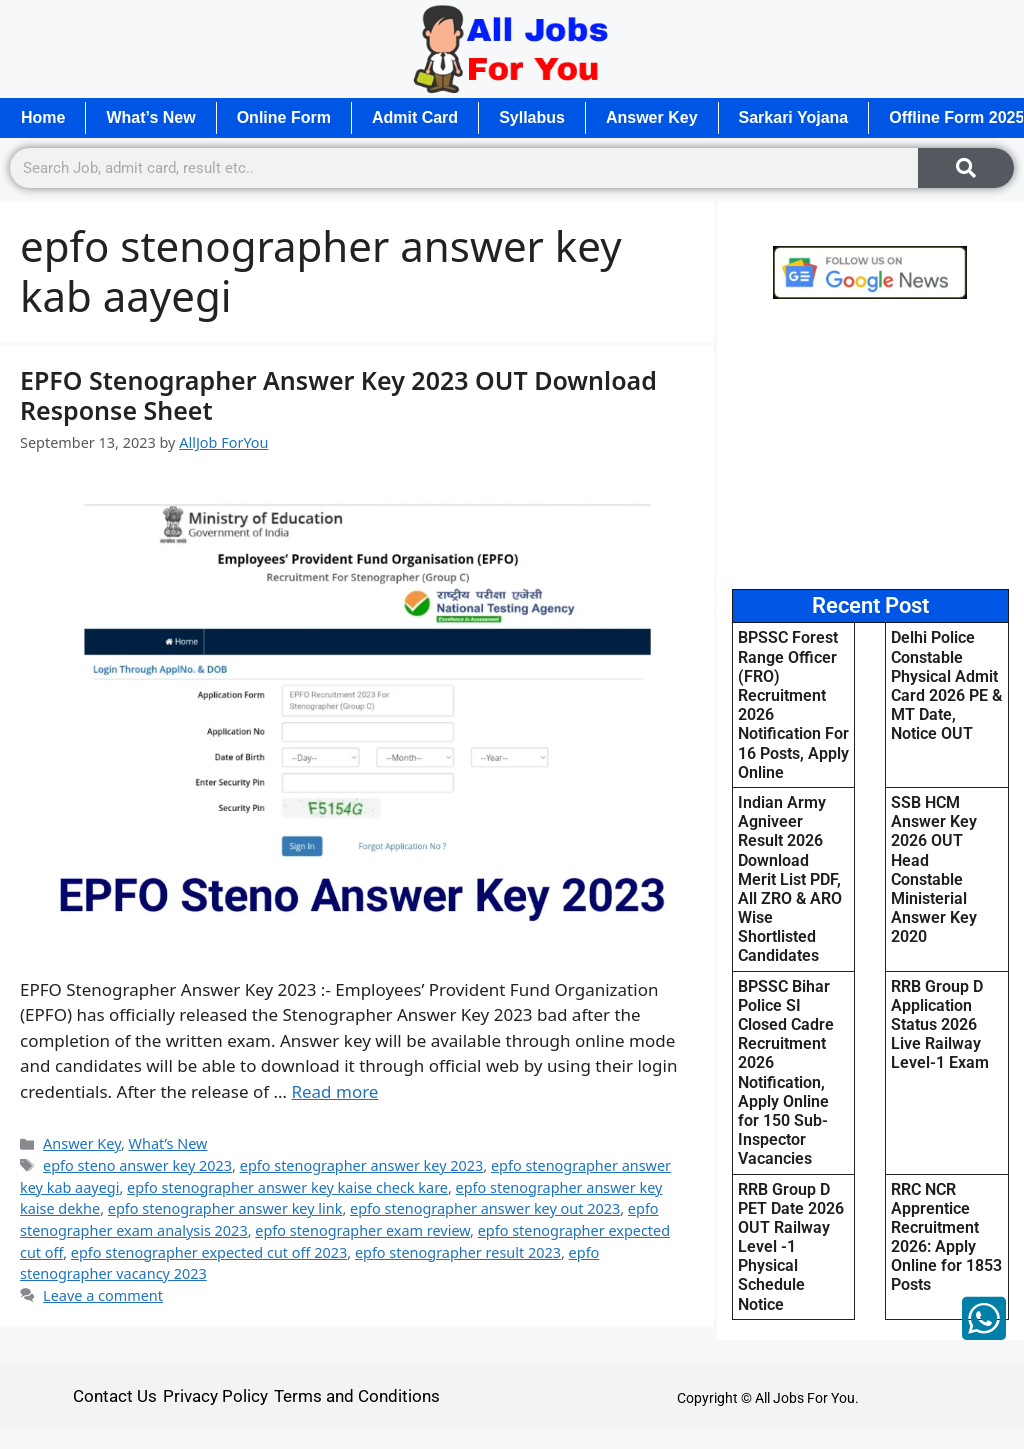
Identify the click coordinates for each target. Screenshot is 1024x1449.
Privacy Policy (215, 1396)
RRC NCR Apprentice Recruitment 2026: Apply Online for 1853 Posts (946, 1237)
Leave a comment (103, 1295)
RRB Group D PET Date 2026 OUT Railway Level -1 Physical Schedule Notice (791, 1247)
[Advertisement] (870, 444)
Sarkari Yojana (794, 117)
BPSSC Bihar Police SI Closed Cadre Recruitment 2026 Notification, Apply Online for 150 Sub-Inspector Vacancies (786, 1073)
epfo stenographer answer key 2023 (362, 1165)
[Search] (966, 168)
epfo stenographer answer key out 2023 (485, 1208)
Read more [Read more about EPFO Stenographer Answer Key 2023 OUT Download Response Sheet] (334, 1091)
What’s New (150, 117)
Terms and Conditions (357, 1396)
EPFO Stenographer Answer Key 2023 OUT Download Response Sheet (338, 395)
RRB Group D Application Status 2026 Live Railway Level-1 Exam (940, 1025)
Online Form (284, 117)
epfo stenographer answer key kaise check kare (287, 1187)
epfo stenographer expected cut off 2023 (209, 1252)
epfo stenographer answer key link (225, 1208)
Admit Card (415, 117)
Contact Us (115, 1396)
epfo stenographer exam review (362, 1230)
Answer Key (652, 117)
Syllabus (532, 117)
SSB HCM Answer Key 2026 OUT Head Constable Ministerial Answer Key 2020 (934, 869)
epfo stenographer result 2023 (458, 1252)
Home (43, 117)
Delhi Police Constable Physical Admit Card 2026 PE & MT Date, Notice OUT (946, 685)
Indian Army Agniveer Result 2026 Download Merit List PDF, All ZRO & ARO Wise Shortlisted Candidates (790, 879)
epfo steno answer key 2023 (137, 1165)
